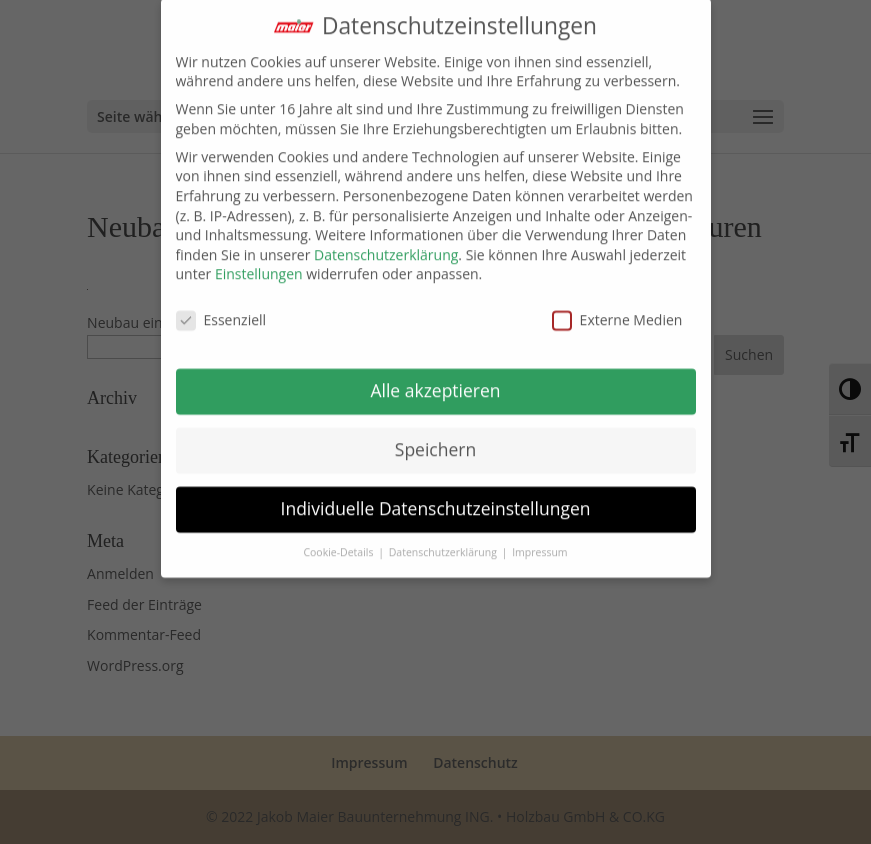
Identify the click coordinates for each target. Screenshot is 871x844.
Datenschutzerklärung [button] (444, 542)
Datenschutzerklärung (386, 244)
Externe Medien (617, 310)
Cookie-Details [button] (339, 542)
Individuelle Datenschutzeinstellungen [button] (436, 498)
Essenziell (221, 310)
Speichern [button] (435, 439)
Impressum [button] (539, 542)
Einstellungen (259, 264)
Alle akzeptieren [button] (435, 380)
